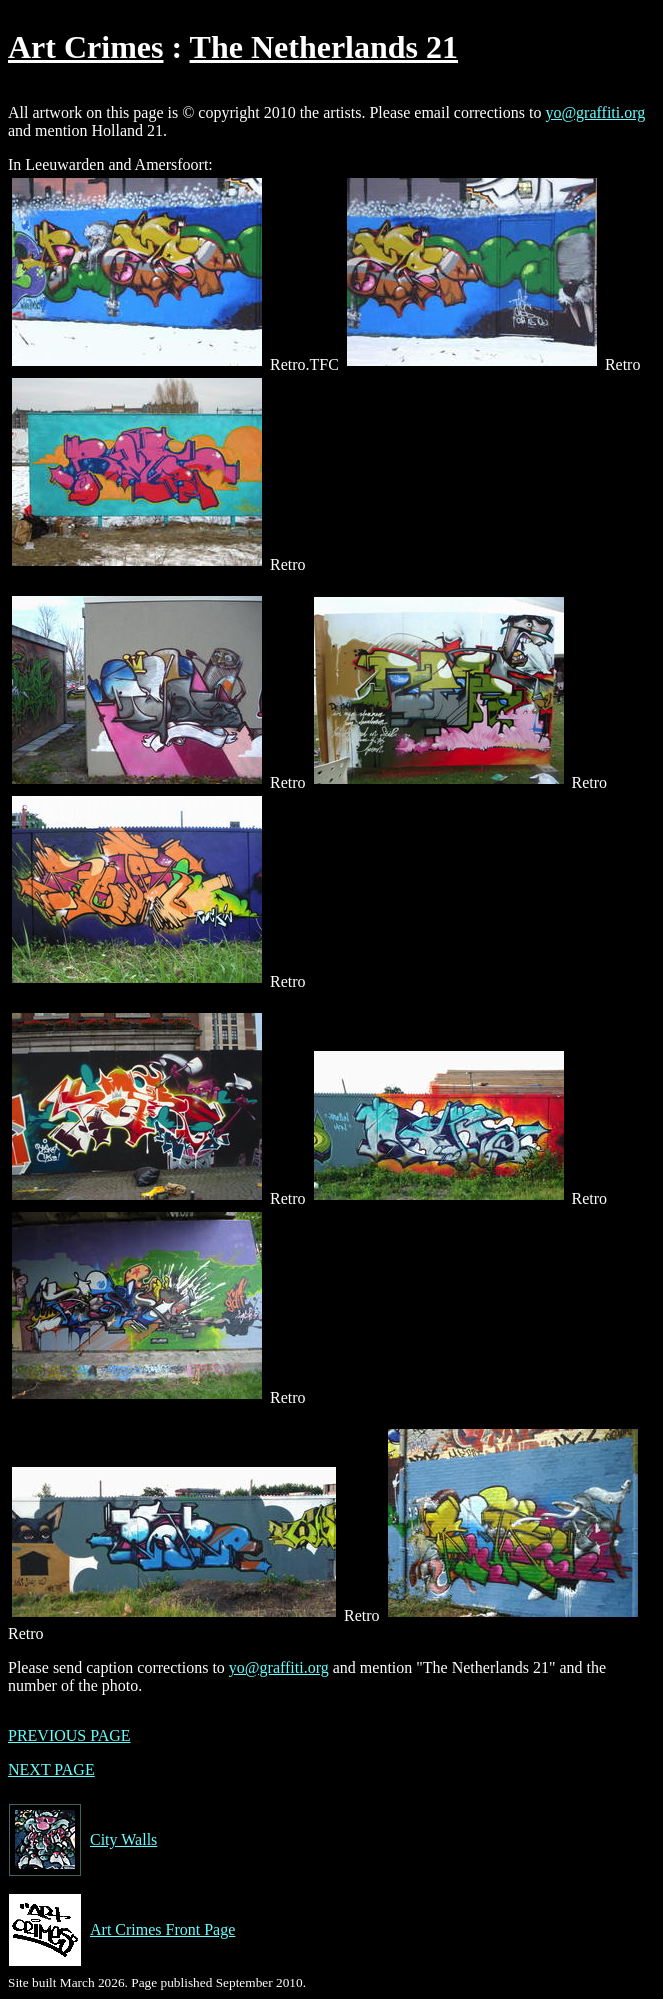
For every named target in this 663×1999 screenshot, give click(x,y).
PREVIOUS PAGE (69, 1735)
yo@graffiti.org (595, 112)
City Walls (82, 1840)
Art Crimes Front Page (121, 1930)
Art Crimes (85, 47)
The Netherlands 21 (324, 47)
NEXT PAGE (51, 1769)
